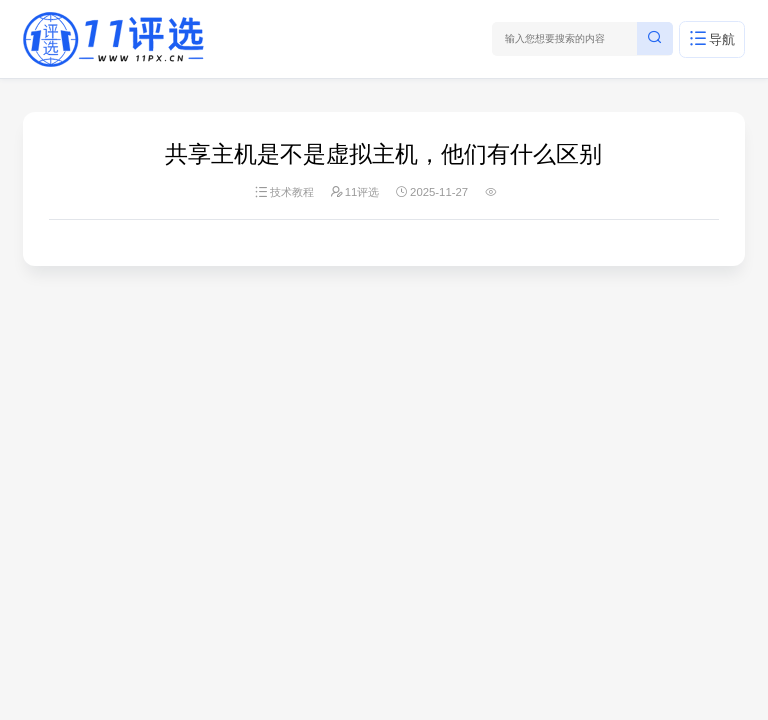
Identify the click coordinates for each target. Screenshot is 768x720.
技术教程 (292, 192)
